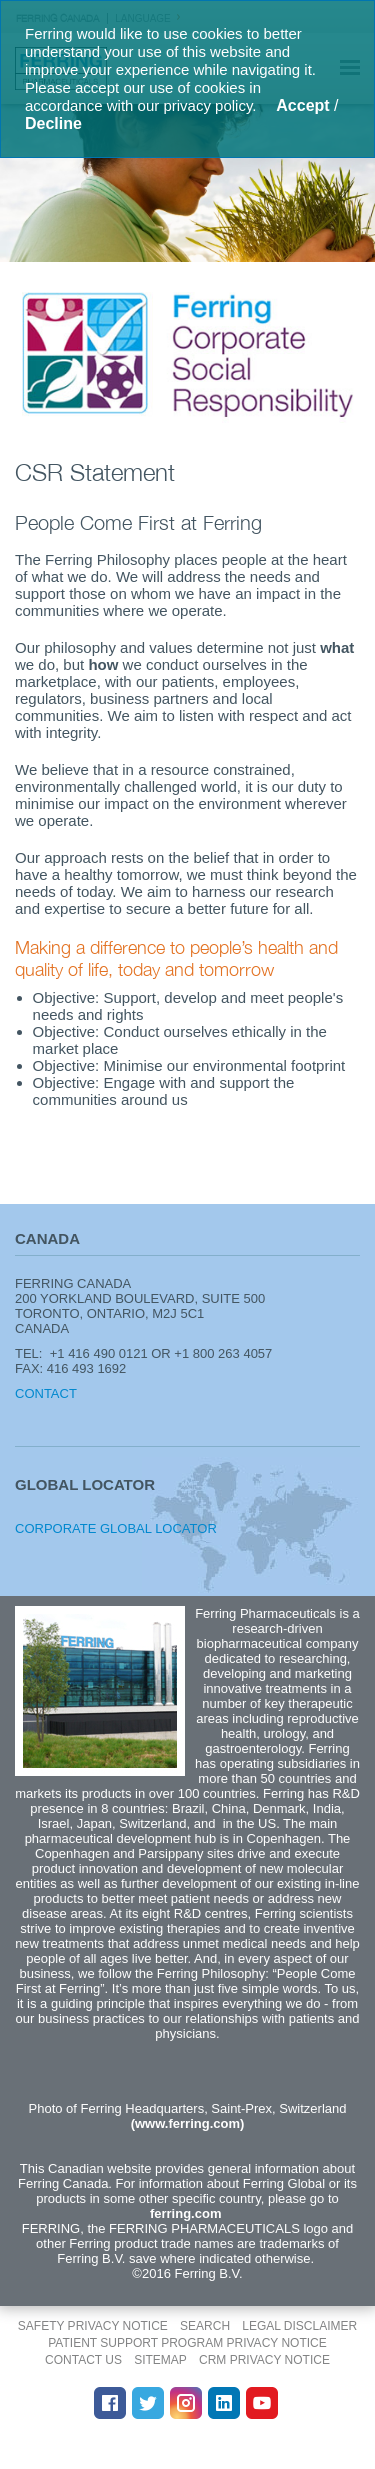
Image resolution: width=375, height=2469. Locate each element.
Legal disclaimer (299, 2326)
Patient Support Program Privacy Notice (187, 2343)
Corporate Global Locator (116, 1528)
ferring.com (186, 2213)
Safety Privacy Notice (93, 2326)
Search (205, 2326)
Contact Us (83, 2360)
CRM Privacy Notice (264, 2360)
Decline (53, 123)
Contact (46, 1393)
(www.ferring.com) (188, 2123)
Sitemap (160, 2360)
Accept (302, 105)
